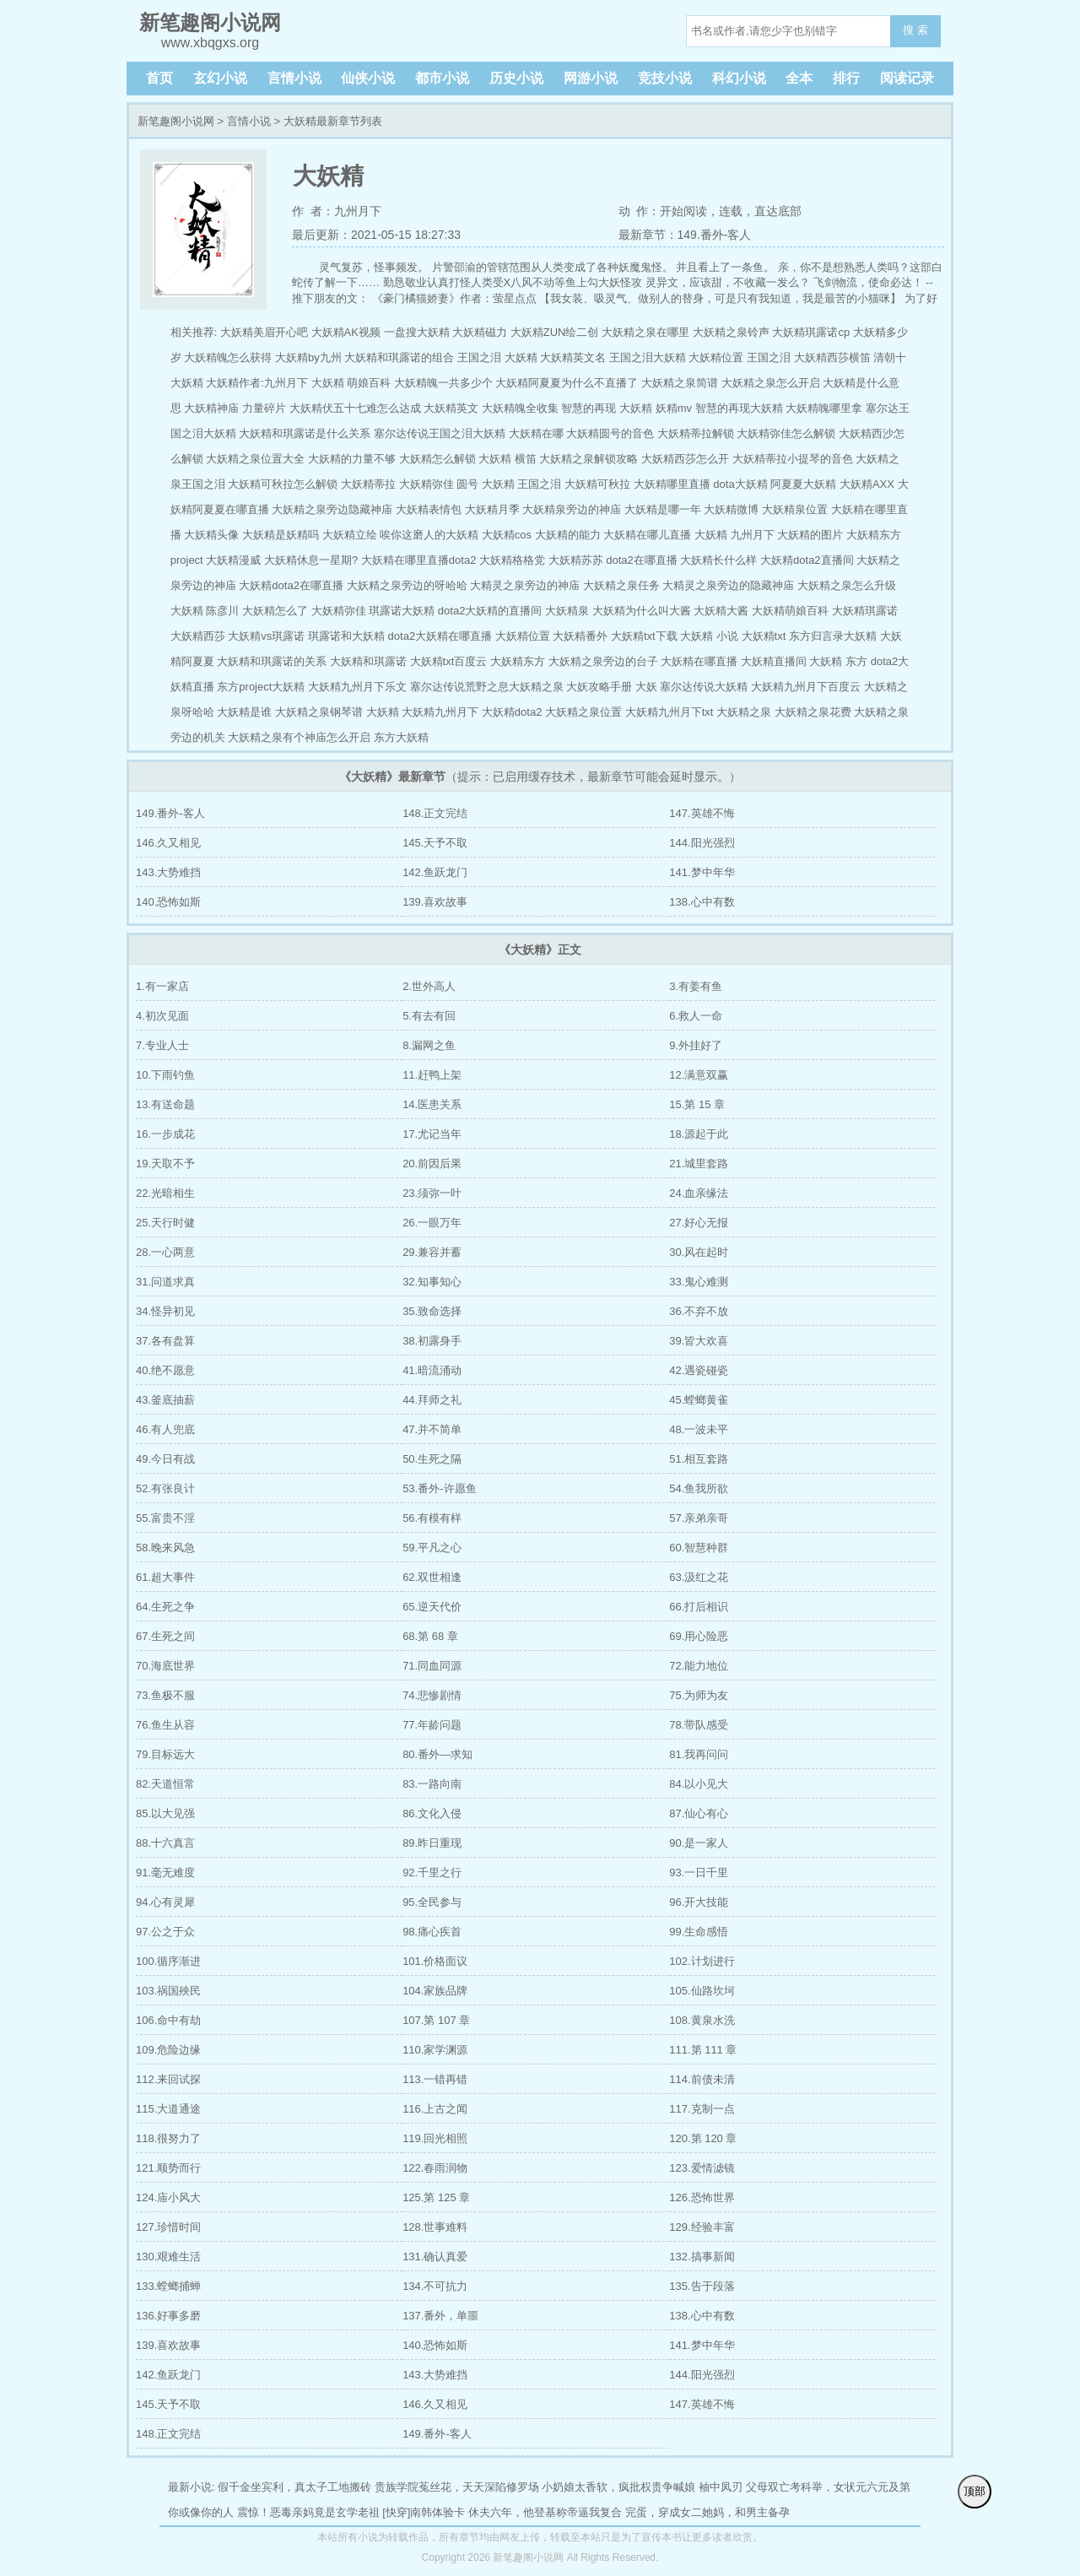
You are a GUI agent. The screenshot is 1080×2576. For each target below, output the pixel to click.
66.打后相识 (698, 1606)
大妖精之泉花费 (813, 712)
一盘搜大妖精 (417, 332)
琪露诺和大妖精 (346, 636)
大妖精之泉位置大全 (255, 458)
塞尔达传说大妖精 (704, 686)
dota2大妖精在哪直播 (440, 636)
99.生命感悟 (698, 1931)
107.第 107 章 (436, 2020)
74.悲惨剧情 (432, 1695)
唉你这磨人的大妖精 (429, 534)
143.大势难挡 (168, 872)
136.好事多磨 (168, 2315)
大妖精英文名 (573, 357)
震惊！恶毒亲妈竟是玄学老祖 (308, 2512)
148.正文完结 (434, 813)
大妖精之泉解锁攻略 (588, 458)
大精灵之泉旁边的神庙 (525, 585)
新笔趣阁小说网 (176, 121)
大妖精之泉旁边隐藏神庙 (332, 509)
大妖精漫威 (233, 560)
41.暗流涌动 (432, 1370)
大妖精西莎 (197, 636)
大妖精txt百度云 (449, 661)
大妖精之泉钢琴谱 (319, 712)
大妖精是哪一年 (662, 509)
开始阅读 (683, 211)
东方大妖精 (401, 737)
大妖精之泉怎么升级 (846, 585)
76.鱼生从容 (165, 1724)
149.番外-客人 (170, 813)
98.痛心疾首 (432, 1931)
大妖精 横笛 (507, 458)
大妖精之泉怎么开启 (770, 382)
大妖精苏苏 (575, 560)
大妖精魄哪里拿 (824, 408)
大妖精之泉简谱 (679, 382)
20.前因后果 (432, 1163)
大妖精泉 (567, 610)
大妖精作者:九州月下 (257, 382)
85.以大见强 (165, 1813)
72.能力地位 (698, 1665)
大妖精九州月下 (440, 712)
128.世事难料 (434, 2227)
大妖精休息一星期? (311, 560)
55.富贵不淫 (165, 1518)
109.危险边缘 (168, 2049)
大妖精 (382, 712)
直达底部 (778, 211)
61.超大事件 (165, 1577)
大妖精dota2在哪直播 (291, 585)
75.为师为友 (698, 1695)
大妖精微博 (731, 509)
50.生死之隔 (432, 1459)
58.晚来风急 (165, 1547)
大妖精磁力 (479, 332)
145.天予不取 (434, 842)
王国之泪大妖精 (647, 357)
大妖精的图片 (810, 534)
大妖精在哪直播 (699, 661)
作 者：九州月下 (336, 211)
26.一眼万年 (432, 1222)
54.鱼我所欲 (698, 1488)
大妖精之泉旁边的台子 (603, 661)
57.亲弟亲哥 (698, 1518)
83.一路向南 (432, 1784)
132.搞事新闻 (701, 2256)
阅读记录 (907, 78)
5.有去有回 (429, 1015)
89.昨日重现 (432, 1843)
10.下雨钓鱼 (165, 1075)
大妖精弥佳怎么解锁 (786, 433)
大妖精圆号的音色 (610, 433)
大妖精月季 (492, 509)
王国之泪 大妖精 (497, 357)
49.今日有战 (165, 1459)
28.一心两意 (165, 1252)
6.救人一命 (695, 1015)
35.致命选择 (432, 1311)
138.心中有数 (701, 902)
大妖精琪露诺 (865, 610)
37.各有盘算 (165, 1340)
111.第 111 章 (703, 2049)
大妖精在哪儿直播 (647, 534)
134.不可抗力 (434, 2286)
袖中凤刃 (720, 2487)
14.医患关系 (432, 1104)
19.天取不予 (165, 1163)
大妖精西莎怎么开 (685, 458)
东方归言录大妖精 (833, 636)
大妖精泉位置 (795, 509)
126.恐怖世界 (701, 2197)
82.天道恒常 (165, 1784)
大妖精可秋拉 (597, 484)
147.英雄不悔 (701, 813)
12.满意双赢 (698, 1075)
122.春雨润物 (434, 2168)
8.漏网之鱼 (429, 1045)
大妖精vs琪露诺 (266, 636)
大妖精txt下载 (644, 636)
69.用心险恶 (698, 1636)
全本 (799, 78)
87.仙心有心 (698, 1813)
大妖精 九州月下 (734, 534)
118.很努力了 (168, 2138)
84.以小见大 (698, 1784)
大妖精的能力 (568, 534)
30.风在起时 (698, 1252)
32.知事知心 (432, 1281)
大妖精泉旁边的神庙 (571, 509)
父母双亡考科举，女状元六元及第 (828, 2487)
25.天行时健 (165, 1222)
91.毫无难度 (165, 1872)
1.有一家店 (162, 986)
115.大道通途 (168, 2108)
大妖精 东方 (838, 661)
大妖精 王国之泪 (522, 484)
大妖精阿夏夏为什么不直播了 (566, 382)
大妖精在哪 (536, 433)
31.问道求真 (165, 1281)
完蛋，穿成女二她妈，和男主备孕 (707, 2512)
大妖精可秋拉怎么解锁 (283, 484)
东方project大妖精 (261, 686)
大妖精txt (764, 636)
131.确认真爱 (434, 2256)
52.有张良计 (165, 1488)
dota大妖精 (740, 484)
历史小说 (516, 78)
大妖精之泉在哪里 (645, 332)
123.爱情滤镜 (701, 2168)
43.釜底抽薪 (165, 1400)
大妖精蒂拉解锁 (695, 433)
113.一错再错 (434, 2079)
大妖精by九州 (308, 357)
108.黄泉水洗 (701, 2020)
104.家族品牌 (434, 1990)
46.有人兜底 (165, 1429)
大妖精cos (507, 534)
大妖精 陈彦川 (205, 610)
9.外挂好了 (695, 1045)
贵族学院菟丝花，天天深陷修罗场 (457, 2487)
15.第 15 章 (697, 1104)
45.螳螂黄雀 (698, 1400)
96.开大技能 (698, 1902)
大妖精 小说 (709, 636)
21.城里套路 (698, 1163)
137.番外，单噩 (440, 2315)
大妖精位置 (522, 636)
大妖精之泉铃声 (731, 332)
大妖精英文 (451, 408)
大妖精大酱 (721, 610)
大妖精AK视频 (346, 332)
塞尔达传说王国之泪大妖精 (439, 433)
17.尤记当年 (432, 1134)
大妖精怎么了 (275, 610)
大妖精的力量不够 (352, 458)
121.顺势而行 (168, 2168)
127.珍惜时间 (168, 2227)
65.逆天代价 (432, 1606)
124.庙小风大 (168, 2197)
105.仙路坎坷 (701, 1990)
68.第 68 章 (430, 1636)
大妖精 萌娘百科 (351, 382)
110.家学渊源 (434, 2049)
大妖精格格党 (512, 560)
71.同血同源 (432, 1665)
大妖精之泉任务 (621, 585)
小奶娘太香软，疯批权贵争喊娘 (618, 2487)
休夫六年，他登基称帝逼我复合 (545, 2512)
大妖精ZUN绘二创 (554, 332)
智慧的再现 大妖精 (606, 408)
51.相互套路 (698, 1459)
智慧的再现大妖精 (739, 408)
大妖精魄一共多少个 (443, 382)
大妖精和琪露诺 (368, 661)
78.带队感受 (698, 1724)
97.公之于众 (165, 1931)
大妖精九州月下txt (669, 712)
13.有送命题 (165, 1104)
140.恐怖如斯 (168, 902)
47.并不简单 (432, 1429)
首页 (159, 78)
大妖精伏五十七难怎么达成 (355, 408)
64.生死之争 (165, 1606)
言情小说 (294, 78)
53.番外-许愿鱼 (439, 1488)
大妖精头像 (211, 534)
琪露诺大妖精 (402, 610)
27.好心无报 (698, 1222)
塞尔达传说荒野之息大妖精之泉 (487, 686)
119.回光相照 (434, 2138)
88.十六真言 (165, 1843)
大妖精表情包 (429, 509)
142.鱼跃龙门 (434, 872)
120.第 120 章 (703, 2138)
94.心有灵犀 (165, 1902)
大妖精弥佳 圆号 (439, 484)
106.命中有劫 (168, 2020)
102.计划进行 (701, 1961)
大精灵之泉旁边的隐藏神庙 (728, 585)
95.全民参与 (432, 1902)
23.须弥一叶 (432, 1193)
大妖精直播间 (774, 661)
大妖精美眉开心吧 (264, 332)
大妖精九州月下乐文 (357, 686)
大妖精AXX (867, 484)
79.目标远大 (165, 1754)
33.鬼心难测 (698, 1281)
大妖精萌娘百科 (790, 610)
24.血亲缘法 (698, 1193)
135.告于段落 (701, 2286)
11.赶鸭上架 (432, 1075)
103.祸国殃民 (168, 1990)
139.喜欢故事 (434, 902)
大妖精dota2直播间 (807, 560)
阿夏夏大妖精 (803, 484)
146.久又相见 (168, 842)
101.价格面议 (434, 1961)
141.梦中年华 (701, 872)
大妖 (646, 686)
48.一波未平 (698, 1429)
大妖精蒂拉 (368, 484)
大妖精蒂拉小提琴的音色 (792, 458)
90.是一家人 (698, 1843)
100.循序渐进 (168, 1961)
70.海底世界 (165, 1665)
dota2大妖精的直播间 (490, 610)
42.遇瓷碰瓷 (698, 1370)
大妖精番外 (580, 636)
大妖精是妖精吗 (280, 534)
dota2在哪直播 (642, 560)
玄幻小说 (220, 78)
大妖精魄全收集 (520, 408)
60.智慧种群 (698, 1547)
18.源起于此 (698, 1134)
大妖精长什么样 (718, 560)
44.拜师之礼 (432, 1400)
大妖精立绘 (349, 534)
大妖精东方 (517, 661)
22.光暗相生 (165, 1193)
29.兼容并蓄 (432, 1252)
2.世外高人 (429, 986)
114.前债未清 (701, 2079)
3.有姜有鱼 (695, 986)
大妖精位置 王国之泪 (739, 357)
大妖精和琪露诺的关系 (272, 661)
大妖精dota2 (512, 712)
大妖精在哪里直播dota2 (419, 560)
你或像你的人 (201, 2512)
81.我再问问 (698, 1754)
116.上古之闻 (434, 2108)
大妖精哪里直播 (672, 484)
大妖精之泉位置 (583, 712)
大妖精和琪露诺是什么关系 (304, 433)
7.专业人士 (162, 1045)
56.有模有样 (432, 1518)
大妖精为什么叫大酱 (641, 610)
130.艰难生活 (168, 2256)
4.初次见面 (162, 1015)
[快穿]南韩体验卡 (423, 2512)
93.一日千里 (698, 1872)
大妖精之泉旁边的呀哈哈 (407, 585)
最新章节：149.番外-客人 (685, 234)
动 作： (639, 211)
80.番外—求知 (437, 1754)
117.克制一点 (701, 2108)
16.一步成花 (165, 1134)
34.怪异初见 (165, 1311)
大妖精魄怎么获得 (228, 357)
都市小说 (442, 78)
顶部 (975, 2491)
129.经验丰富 (701, 2227)
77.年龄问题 (432, 1724)
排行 (846, 78)
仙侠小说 (368, 78)
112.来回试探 (168, 2079)
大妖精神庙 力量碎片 (235, 408)
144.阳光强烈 (701, 842)
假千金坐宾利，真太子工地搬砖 (294, 2487)
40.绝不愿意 (165, 1370)
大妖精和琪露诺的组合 (399, 357)
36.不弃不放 (698, 1311)
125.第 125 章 (436, 2197)
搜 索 (915, 30)
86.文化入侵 (432, 1813)
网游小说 (591, 78)
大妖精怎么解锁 (437, 458)
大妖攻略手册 (599, 686)
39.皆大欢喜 (698, 1340)
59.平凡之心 (432, 1547)
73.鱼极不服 (165, 1695)
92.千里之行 (432, 1872)
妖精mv (674, 408)
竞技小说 (665, 78)
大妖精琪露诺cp (811, 332)
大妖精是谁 (244, 712)
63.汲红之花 (698, 1577)
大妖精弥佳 (338, 610)
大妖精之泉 (743, 712)
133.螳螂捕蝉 (168, 2286)
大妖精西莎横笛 (832, 357)
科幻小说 (739, 78)
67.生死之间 (165, 1636)
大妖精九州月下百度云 (806, 686)
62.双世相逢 (432, 1577)
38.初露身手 (432, 1340)
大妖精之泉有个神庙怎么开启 (299, 737)
